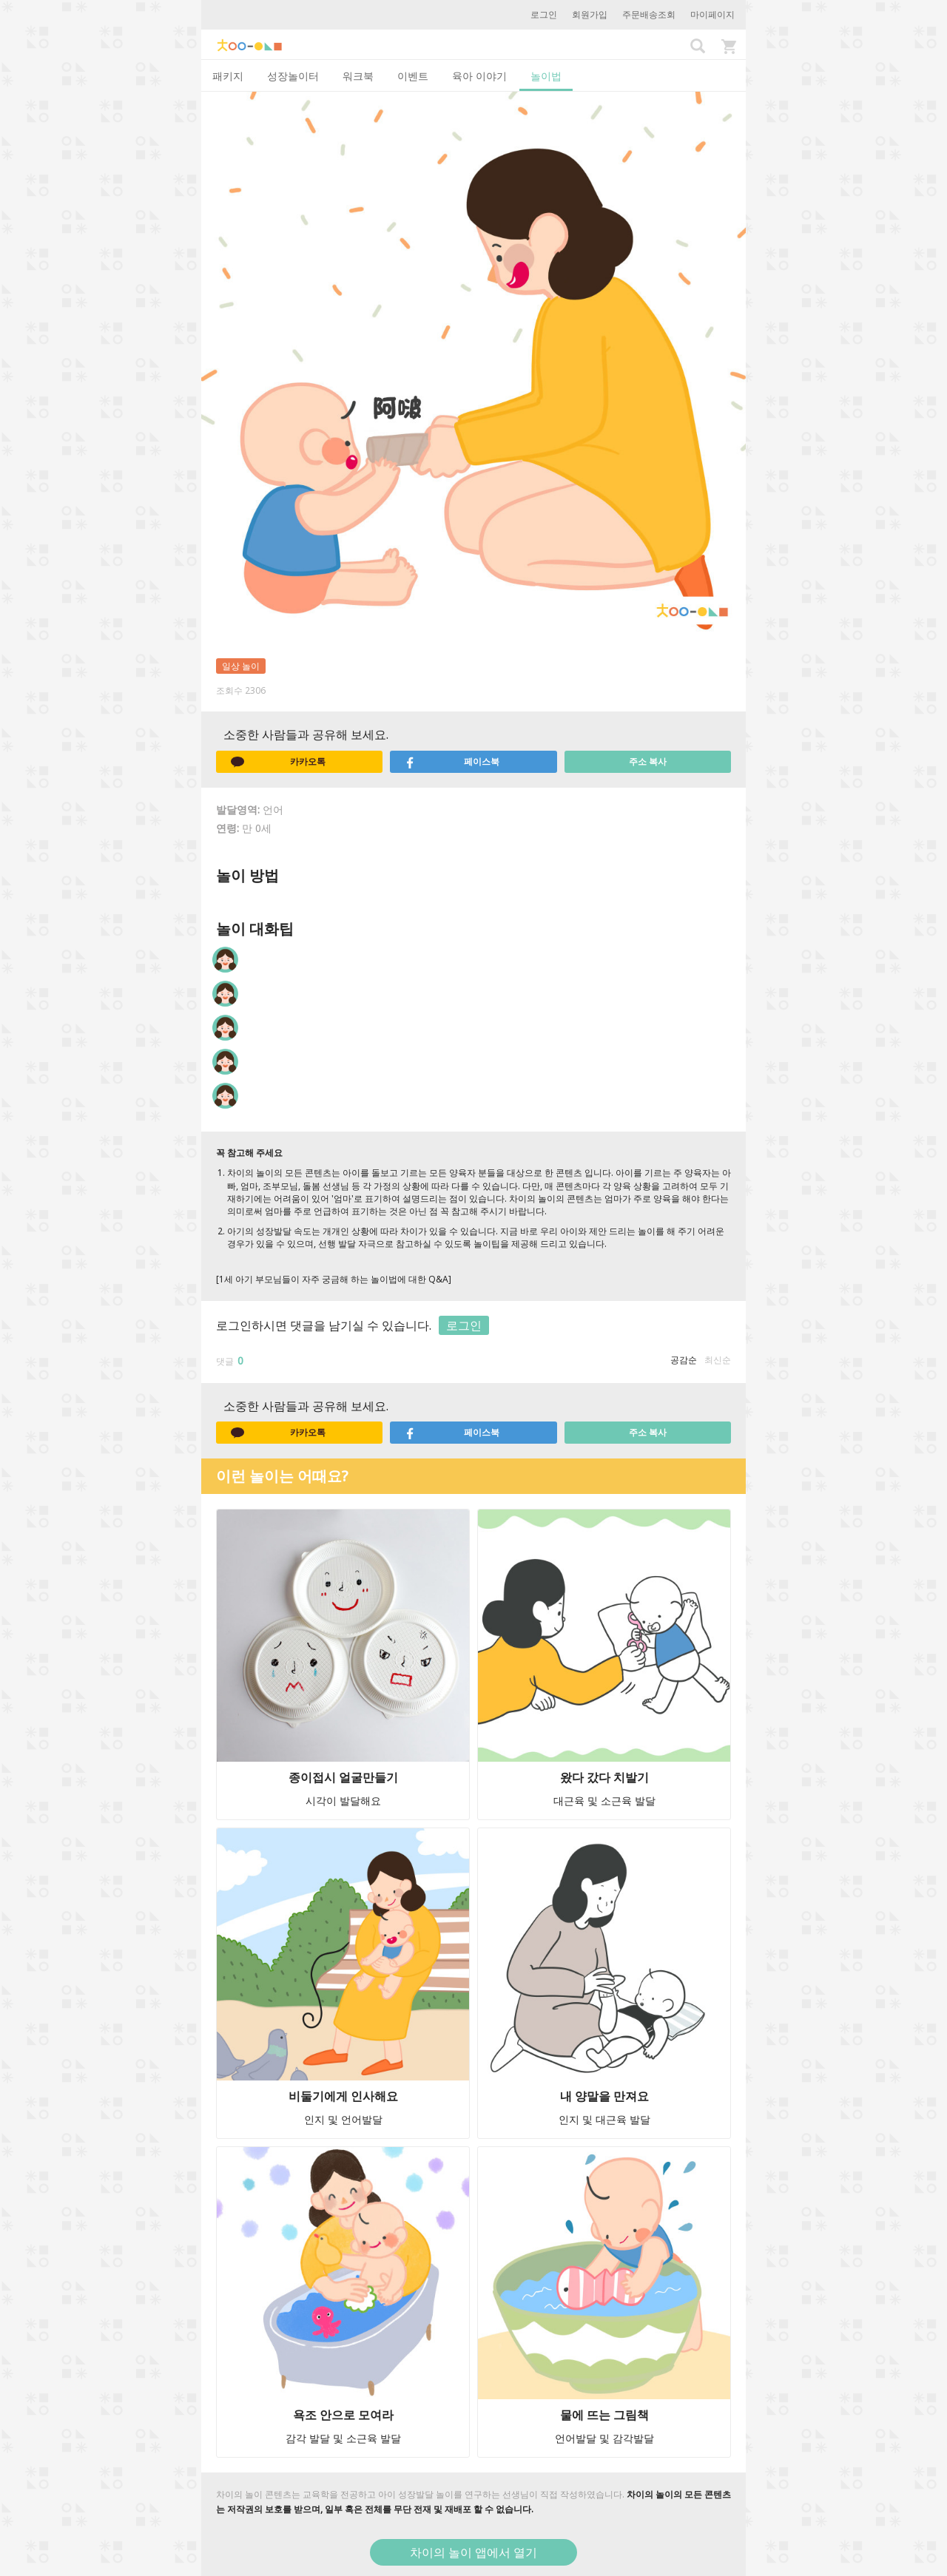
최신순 (717, 1359)
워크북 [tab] (358, 76)
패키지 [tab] (227, 76)
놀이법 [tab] (546, 76)
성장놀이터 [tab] (293, 76)
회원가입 (589, 14)
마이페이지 (712, 14)
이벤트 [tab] (412, 76)
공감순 (683, 1359)
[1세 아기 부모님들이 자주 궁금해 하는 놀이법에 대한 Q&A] (333, 1279)
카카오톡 (278, 761)
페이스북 (452, 761)
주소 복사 (648, 761)
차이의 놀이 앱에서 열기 (473, 2552)
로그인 (543, 14)
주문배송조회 (648, 14)
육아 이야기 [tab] (479, 76)
